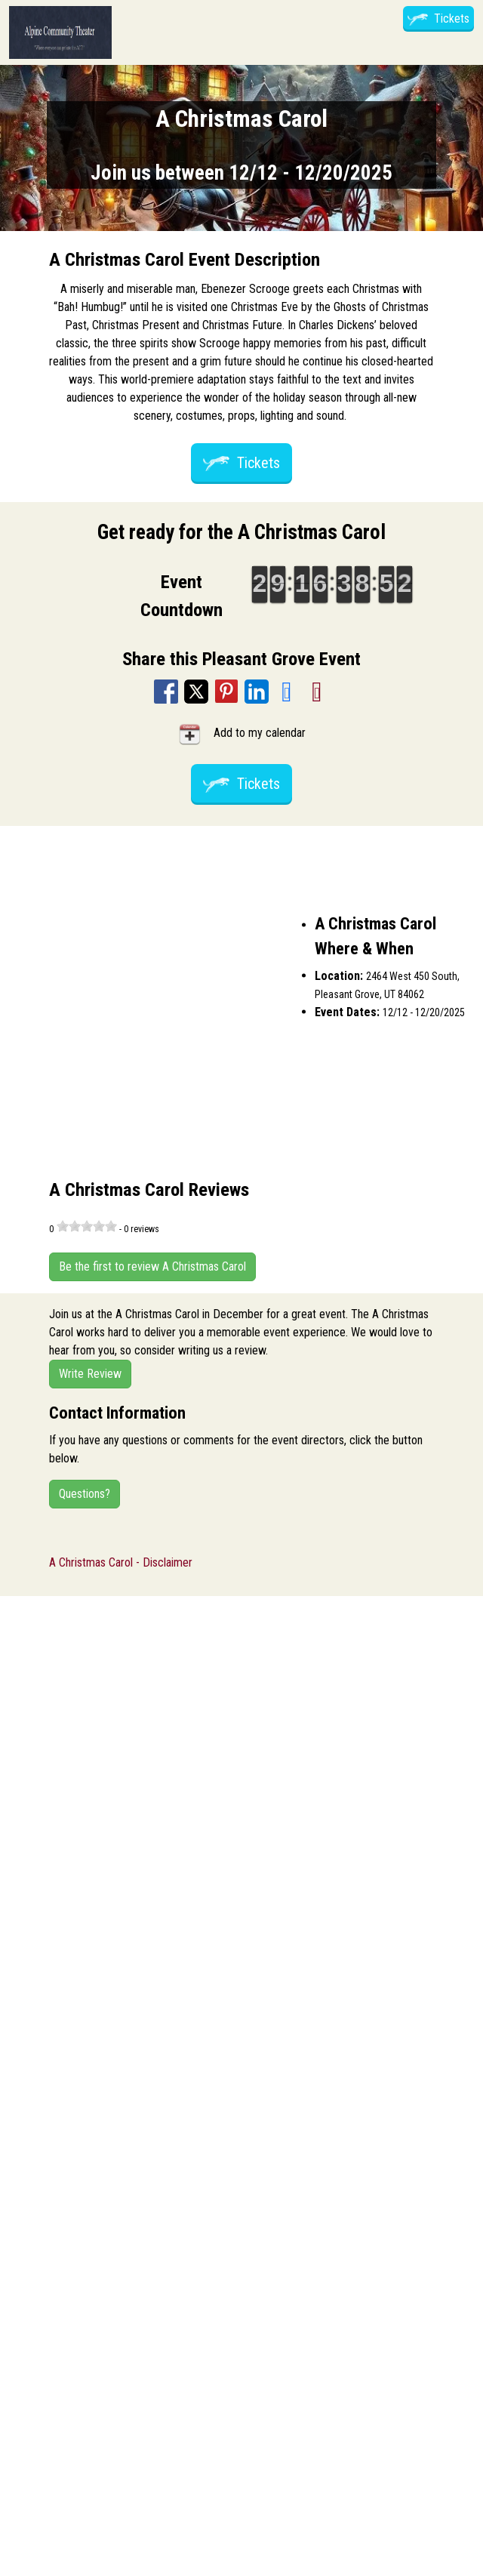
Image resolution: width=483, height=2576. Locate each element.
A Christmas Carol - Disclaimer (120, 1562)
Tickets (439, 18)
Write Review (90, 1374)
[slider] (87, 1226)
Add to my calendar (241, 734)
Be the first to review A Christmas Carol (152, 1266)
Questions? (84, 1494)
